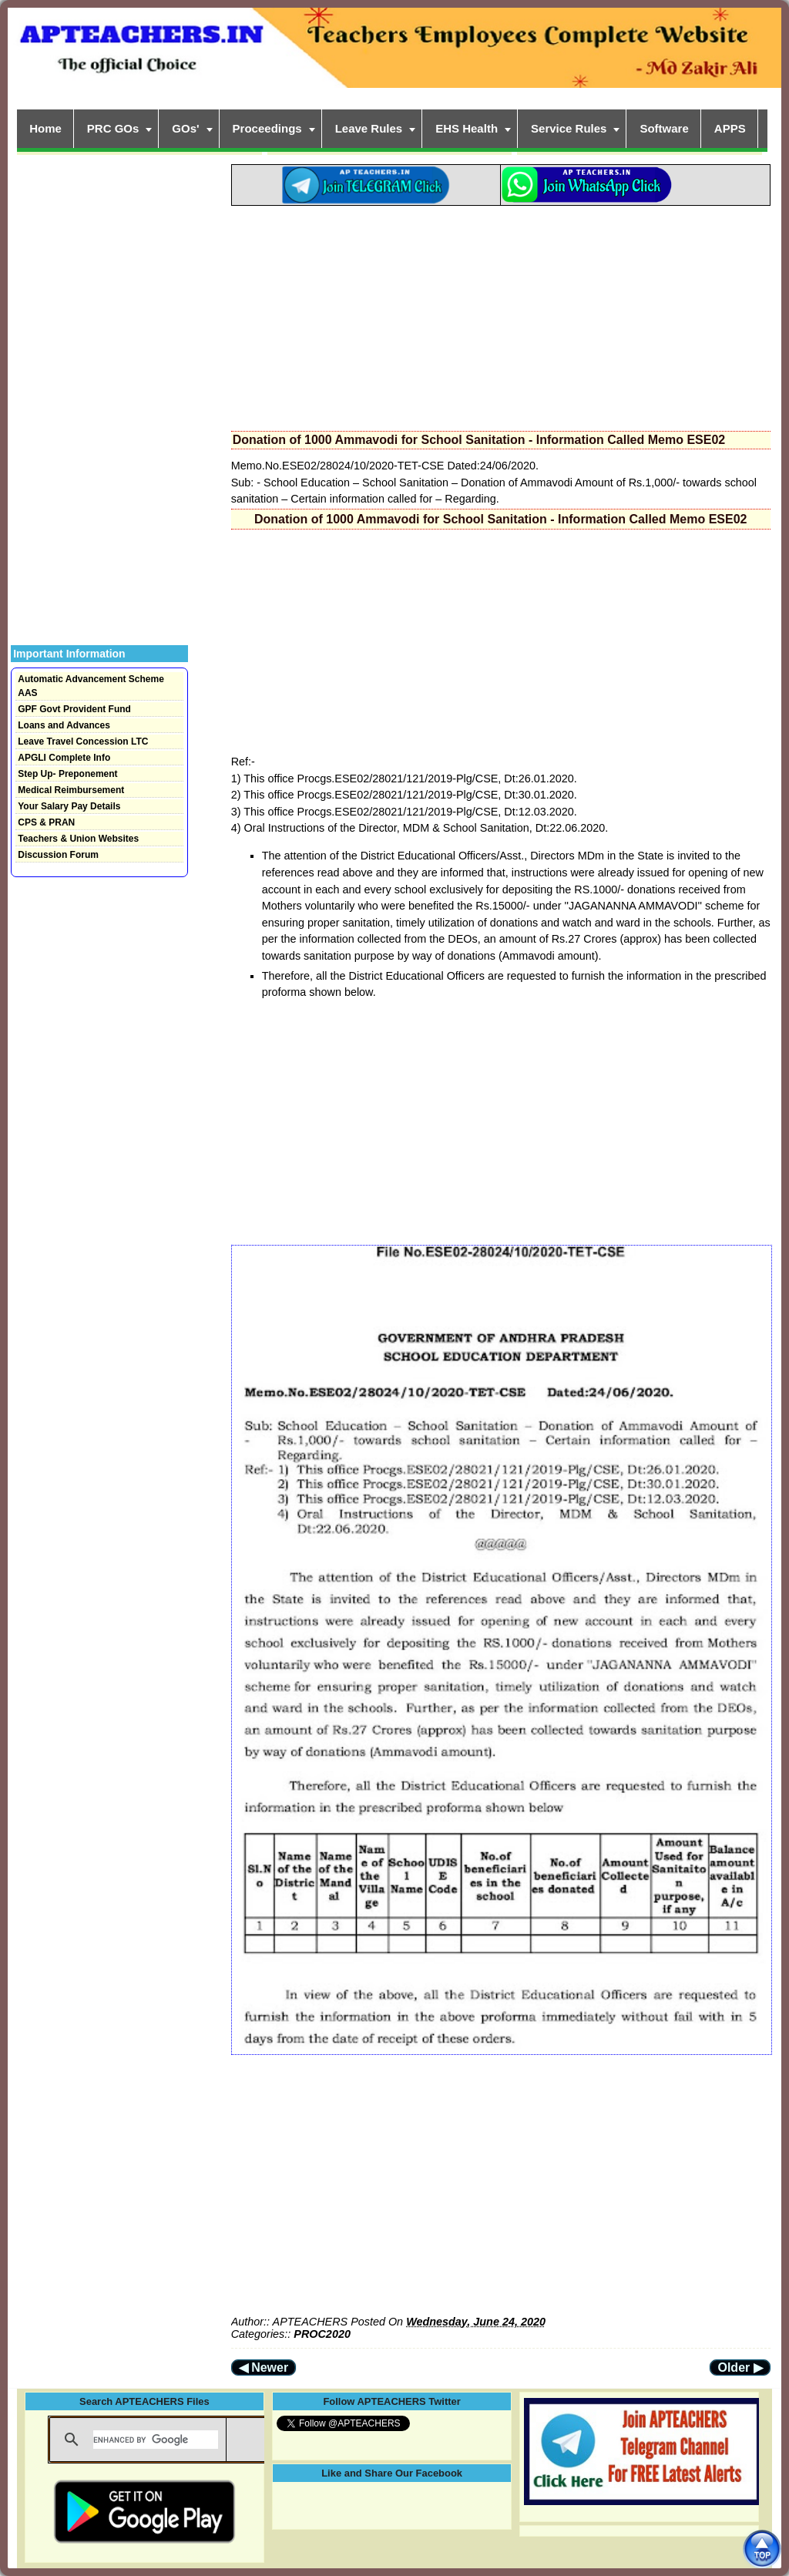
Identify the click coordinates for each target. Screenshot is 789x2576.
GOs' (185, 128)
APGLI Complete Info (64, 757)
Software (664, 128)
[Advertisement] (501, 314)
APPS (730, 128)
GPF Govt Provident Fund (74, 709)
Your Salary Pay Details (69, 806)
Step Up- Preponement (67, 773)
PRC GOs (113, 128)
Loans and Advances (64, 725)
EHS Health (466, 128)
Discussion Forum (58, 854)
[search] (155, 2439)
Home (45, 128)
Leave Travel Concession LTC (83, 741)
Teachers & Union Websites (78, 838)
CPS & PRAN (46, 822)
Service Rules (568, 128)
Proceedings (267, 128)
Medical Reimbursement (71, 790)
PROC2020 (322, 2334)
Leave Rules (369, 128)
